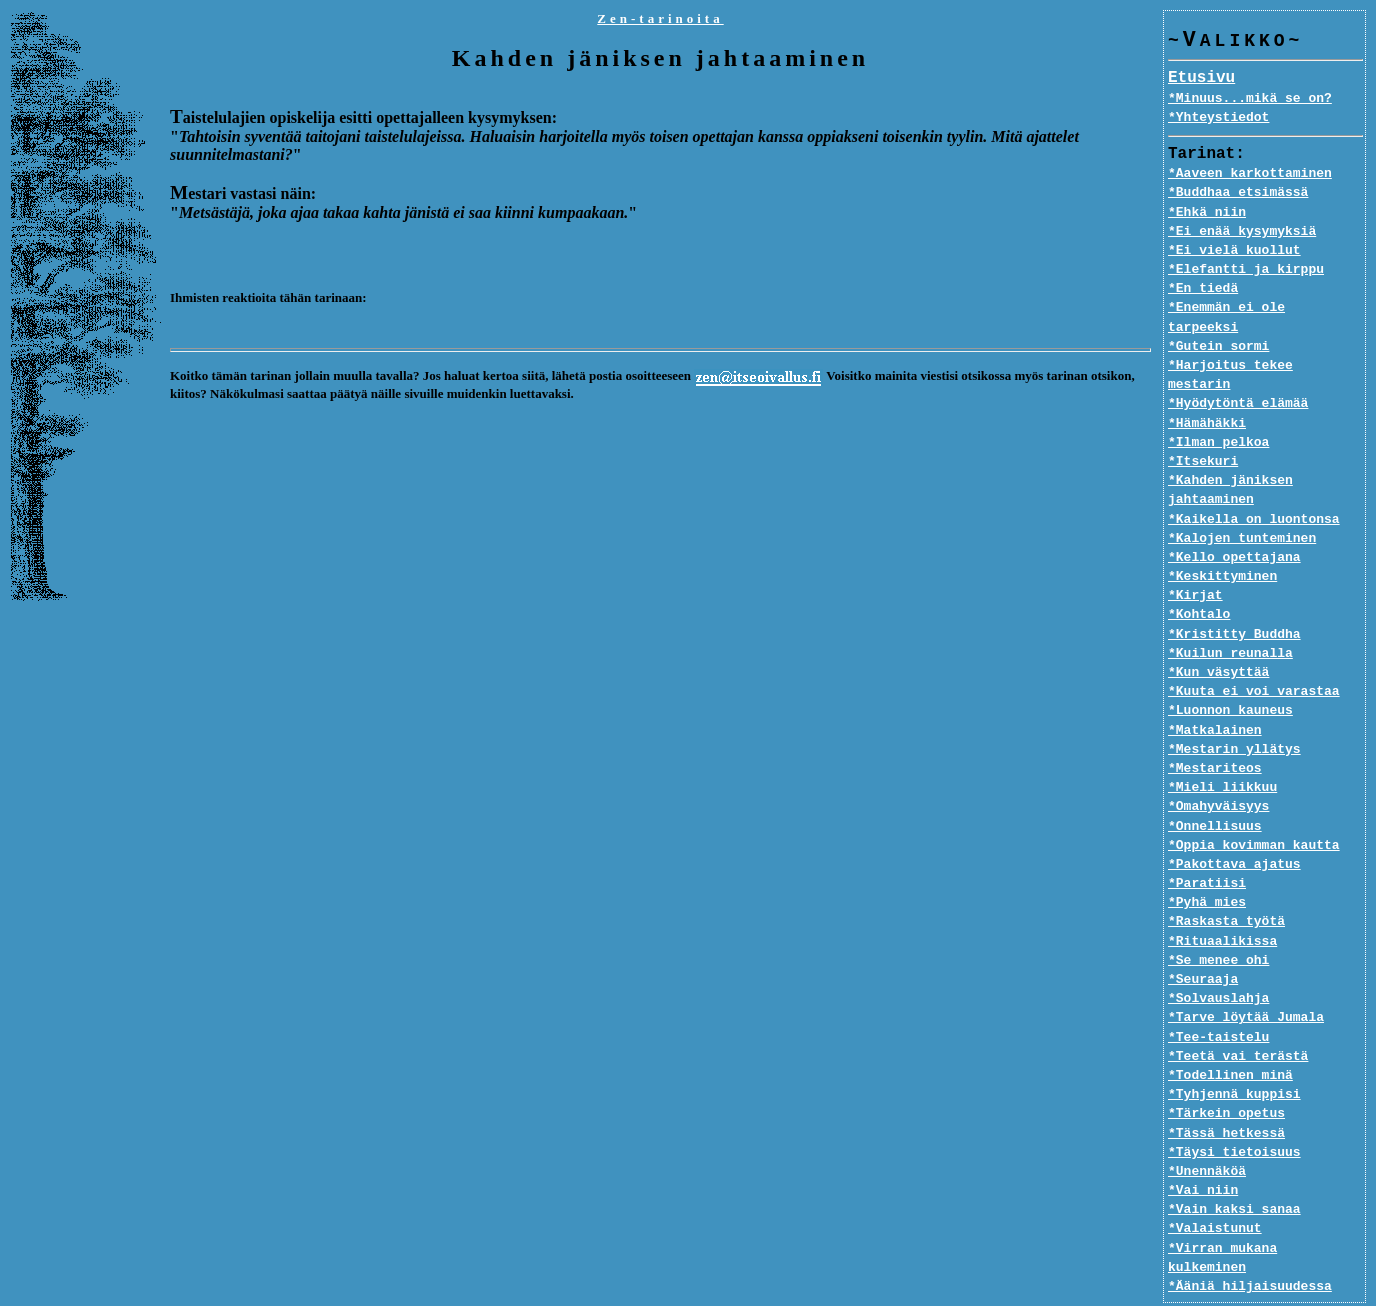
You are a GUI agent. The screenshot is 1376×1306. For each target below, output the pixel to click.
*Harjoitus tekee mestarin (1265, 347)
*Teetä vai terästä (1238, 1018)
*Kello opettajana (1234, 520)
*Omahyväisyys (1218, 769)
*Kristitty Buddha (1234, 596)
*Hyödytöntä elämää (1238, 366)
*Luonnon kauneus (1230, 673)
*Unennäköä (1207, 1134)
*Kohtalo (1199, 577)
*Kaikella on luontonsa (1254, 481)
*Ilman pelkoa (1218, 404)
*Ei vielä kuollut (1234, 251)
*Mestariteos (1215, 731)
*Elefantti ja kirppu (1246, 270)
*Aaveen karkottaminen (1250, 174)
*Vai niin (1203, 1153)
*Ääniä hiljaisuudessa (1250, 1229)
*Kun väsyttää (1218, 635)
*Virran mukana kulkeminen (1265, 1210)
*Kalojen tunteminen (1242, 500)
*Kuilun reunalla (1230, 615)
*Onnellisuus (1215, 788)
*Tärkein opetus (1226, 1076)
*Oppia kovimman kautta (1254, 807)
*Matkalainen (1215, 692)
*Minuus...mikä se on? (1250, 99)
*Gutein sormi (1218, 328)
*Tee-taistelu (1218, 999)
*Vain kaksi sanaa (1234, 1172)
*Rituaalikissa (1222, 903)
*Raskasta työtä (1226, 884)
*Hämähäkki (1207, 385)
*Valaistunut (1215, 1191)
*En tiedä (1203, 289)
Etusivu (1201, 79)
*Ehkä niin (1207, 213)
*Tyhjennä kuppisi (1234, 1057)
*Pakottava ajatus (1234, 827)
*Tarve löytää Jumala (1246, 980)
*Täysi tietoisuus (1234, 1114)
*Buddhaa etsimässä (1238, 193)
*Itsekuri (1203, 424)
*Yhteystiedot (1218, 118)
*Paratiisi (1207, 846)
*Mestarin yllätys (1234, 711)
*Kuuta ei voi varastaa (1254, 654)
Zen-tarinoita (660, 18)
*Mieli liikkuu (1222, 750)
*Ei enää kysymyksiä (1242, 232)
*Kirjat (1195, 558)
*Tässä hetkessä (1226, 1095)
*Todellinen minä (1230, 1038)
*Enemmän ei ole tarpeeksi (1265, 308)
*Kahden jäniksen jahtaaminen (1230, 452)
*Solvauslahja (1218, 961)
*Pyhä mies (1207, 865)
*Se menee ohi (1218, 922)
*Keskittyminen (1222, 539)
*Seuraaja (1203, 942)
